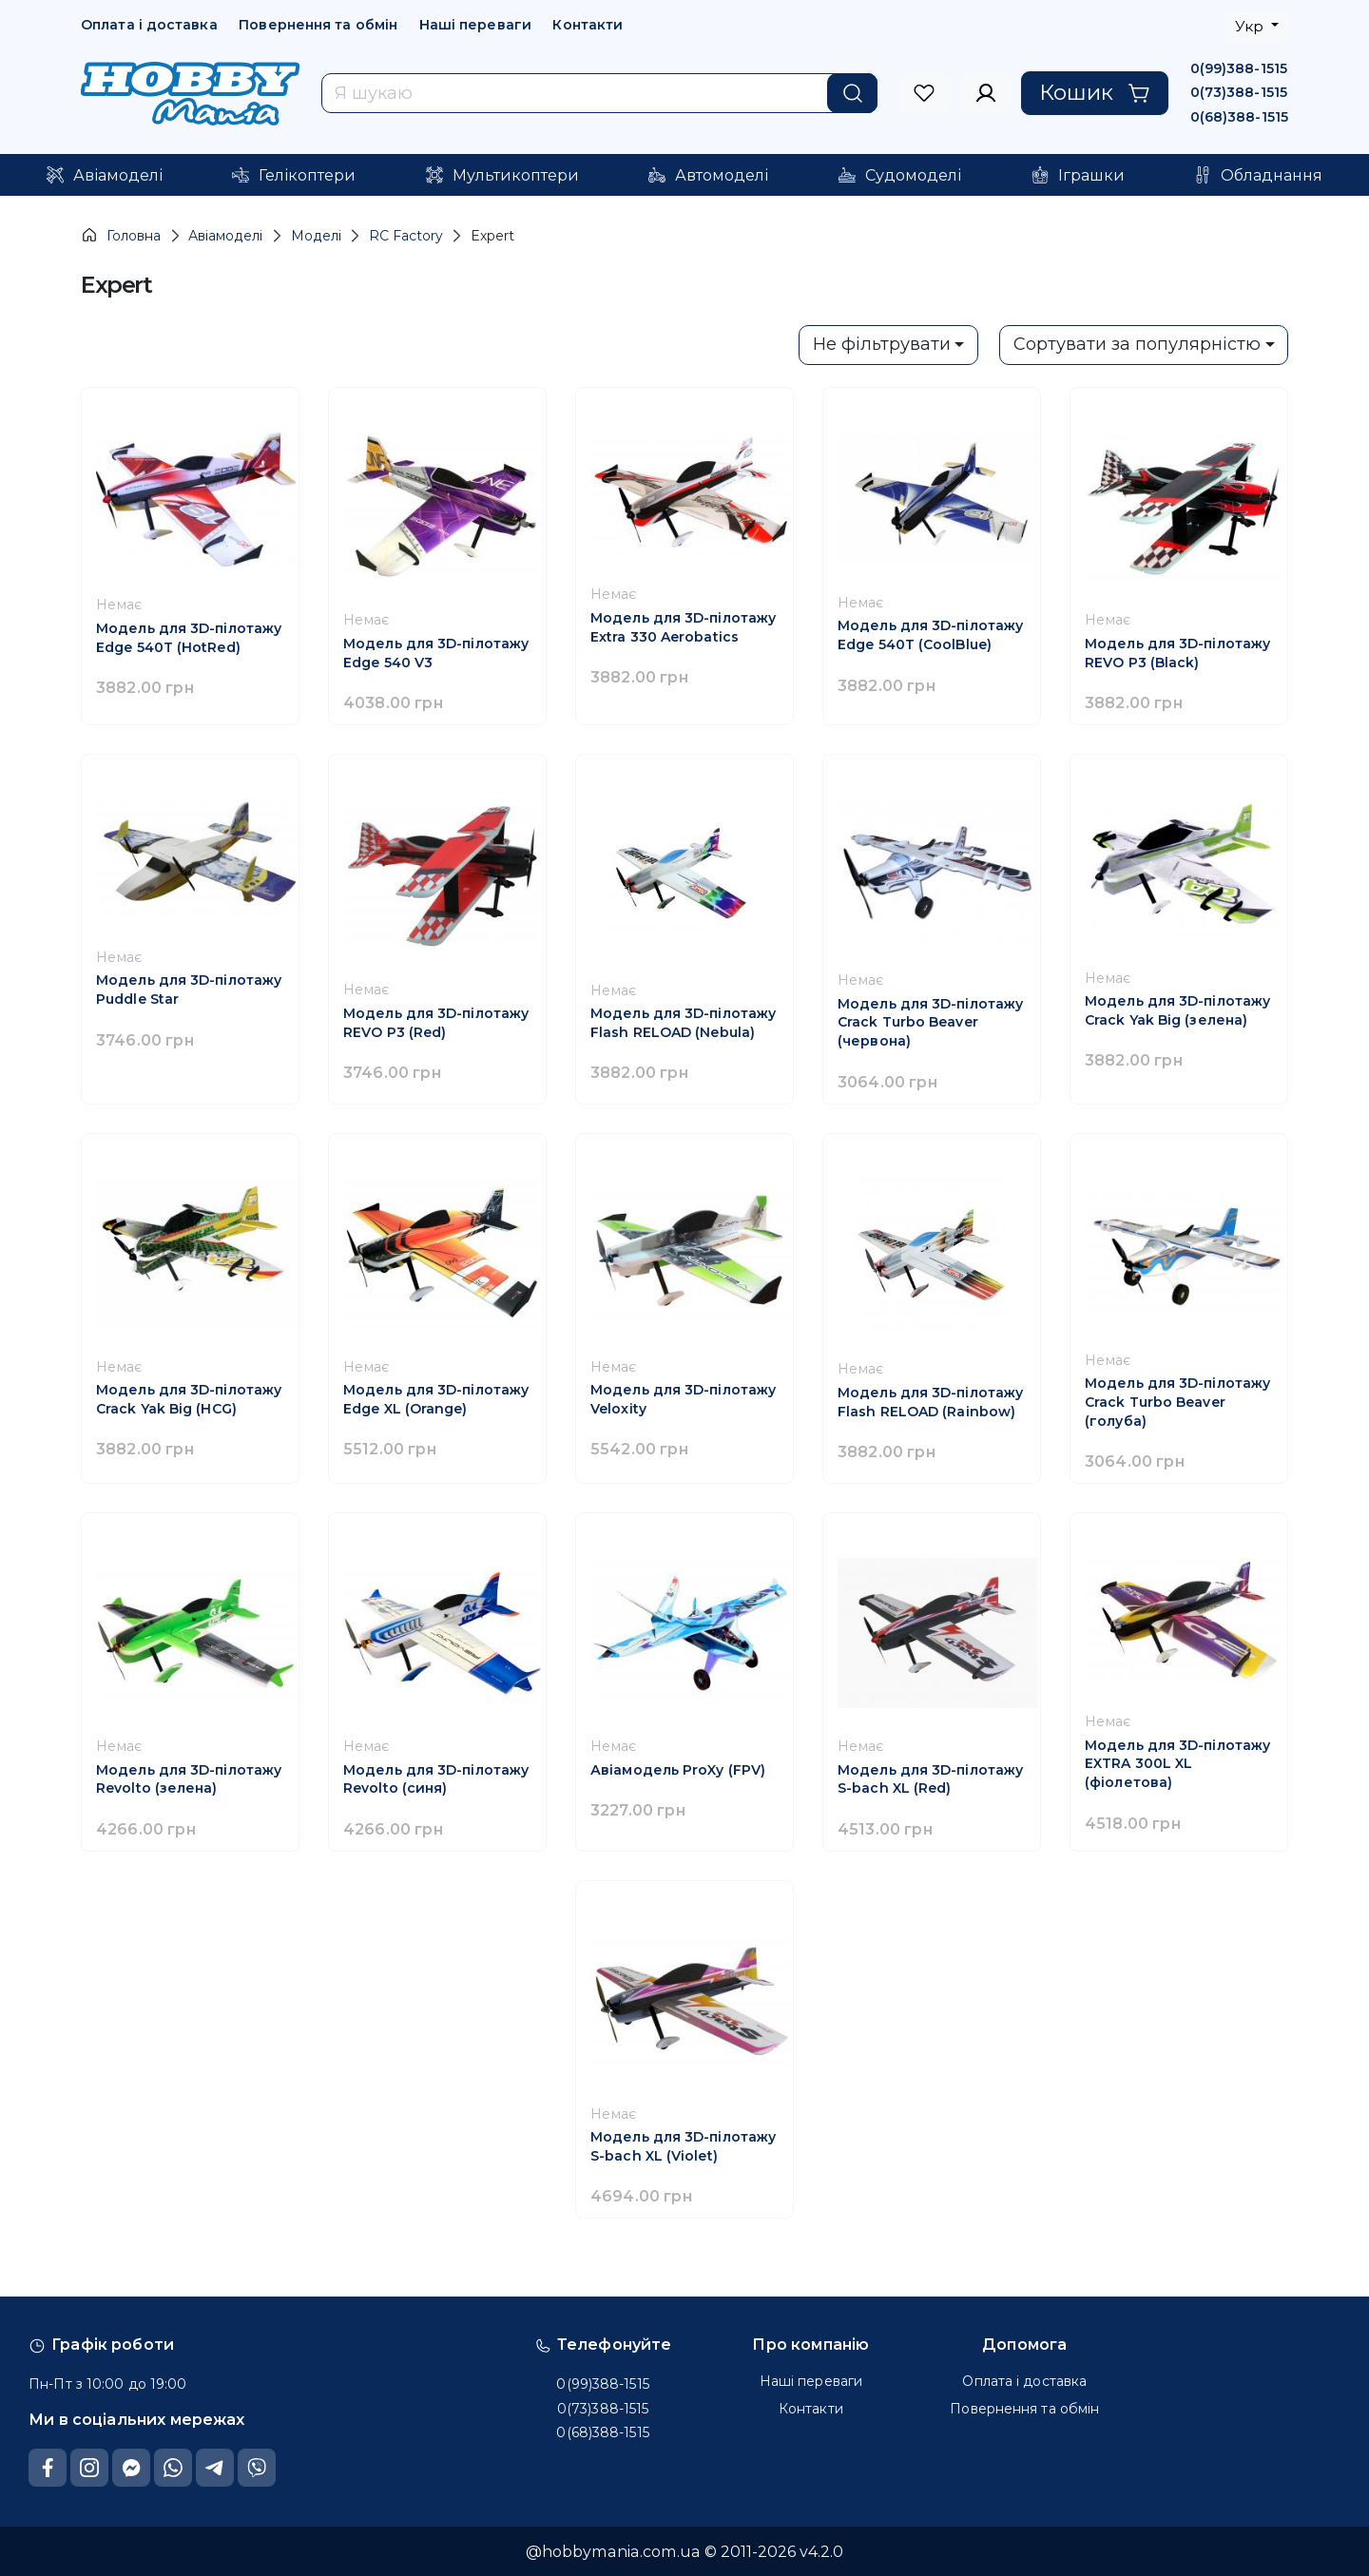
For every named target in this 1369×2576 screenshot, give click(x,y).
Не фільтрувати (882, 344)
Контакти (587, 24)
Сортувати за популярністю (1137, 344)
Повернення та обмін (318, 24)
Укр (1251, 26)
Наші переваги (475, 24)
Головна (121, 235)
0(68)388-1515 (1239, 116)
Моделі (316, 235)
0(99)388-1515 (1238, 68)
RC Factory (406, 235)
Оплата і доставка (149, 24)
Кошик (1094, 92)
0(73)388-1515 (1238, 92)
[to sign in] (924, 93)
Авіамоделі (225, 235)
